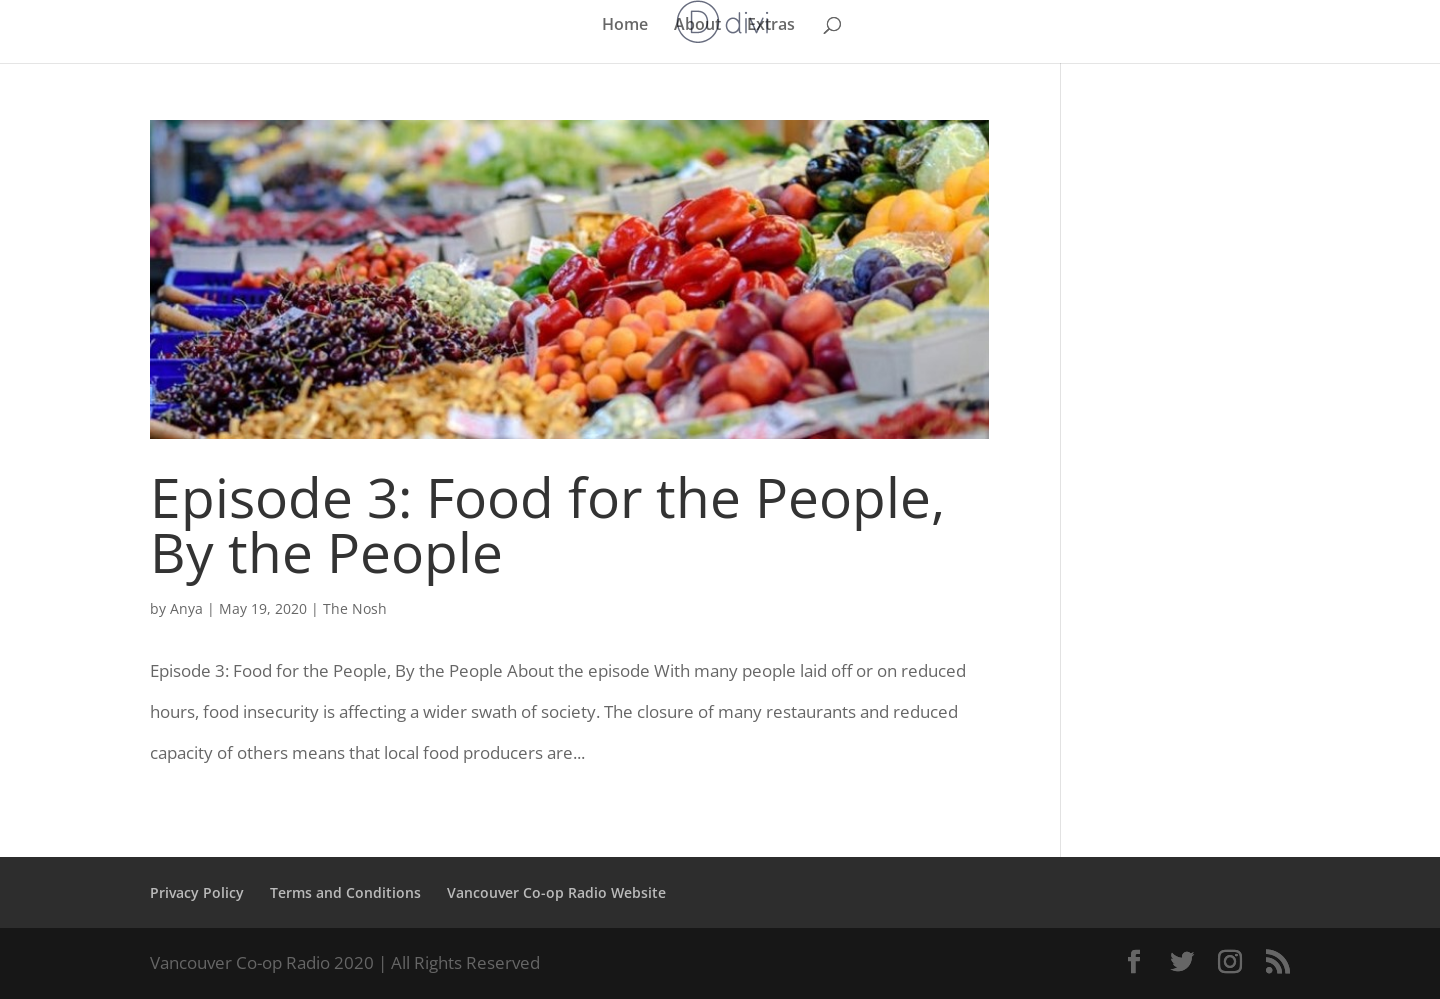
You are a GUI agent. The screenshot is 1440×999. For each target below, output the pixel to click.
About (697, 26)
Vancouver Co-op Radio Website (556, 892)
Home (625, 26)
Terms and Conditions (345, 892)
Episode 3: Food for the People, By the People (547, 524)
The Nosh (355, 608)
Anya (186, 608)
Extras (771, 26)
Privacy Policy (197, 892)
